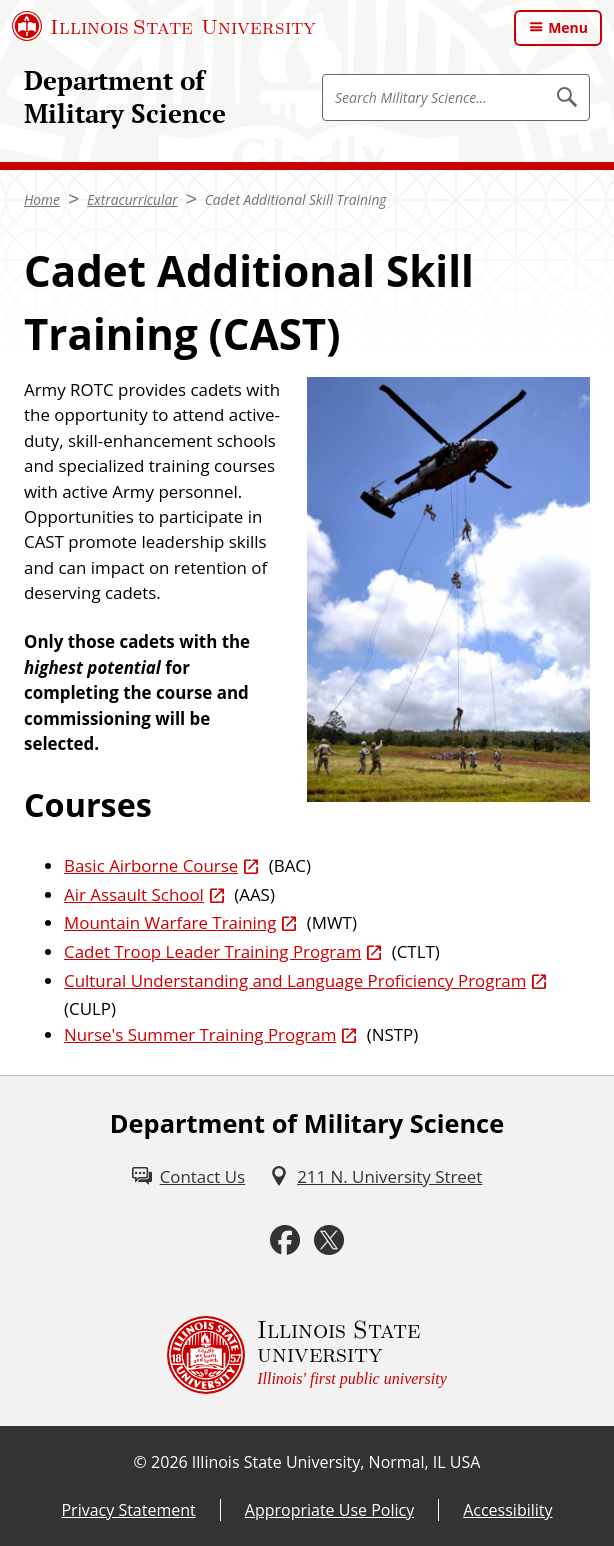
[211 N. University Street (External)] (375, 1176)
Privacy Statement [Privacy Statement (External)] (128, 1510)
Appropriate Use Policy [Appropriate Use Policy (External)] (329, 1510)
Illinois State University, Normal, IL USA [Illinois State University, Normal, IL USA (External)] (336, 1462)
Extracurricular (132, 199)
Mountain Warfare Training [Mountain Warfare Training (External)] (170, 922)
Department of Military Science (125, 97)
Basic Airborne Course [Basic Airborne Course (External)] (151, 865)
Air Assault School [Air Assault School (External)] (134, 894)
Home (42, 199)
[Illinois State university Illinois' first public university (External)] (307, 1355)
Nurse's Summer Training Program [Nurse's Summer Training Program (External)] (200, 1034)
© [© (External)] (140, 1462)
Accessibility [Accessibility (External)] (507, 1510)
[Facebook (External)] (285, 1240)
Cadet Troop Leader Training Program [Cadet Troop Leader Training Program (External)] (212, 951)
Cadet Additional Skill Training (296, 199)
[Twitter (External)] (329, 1240)
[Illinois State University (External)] (164, 26)
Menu (568, 27)
